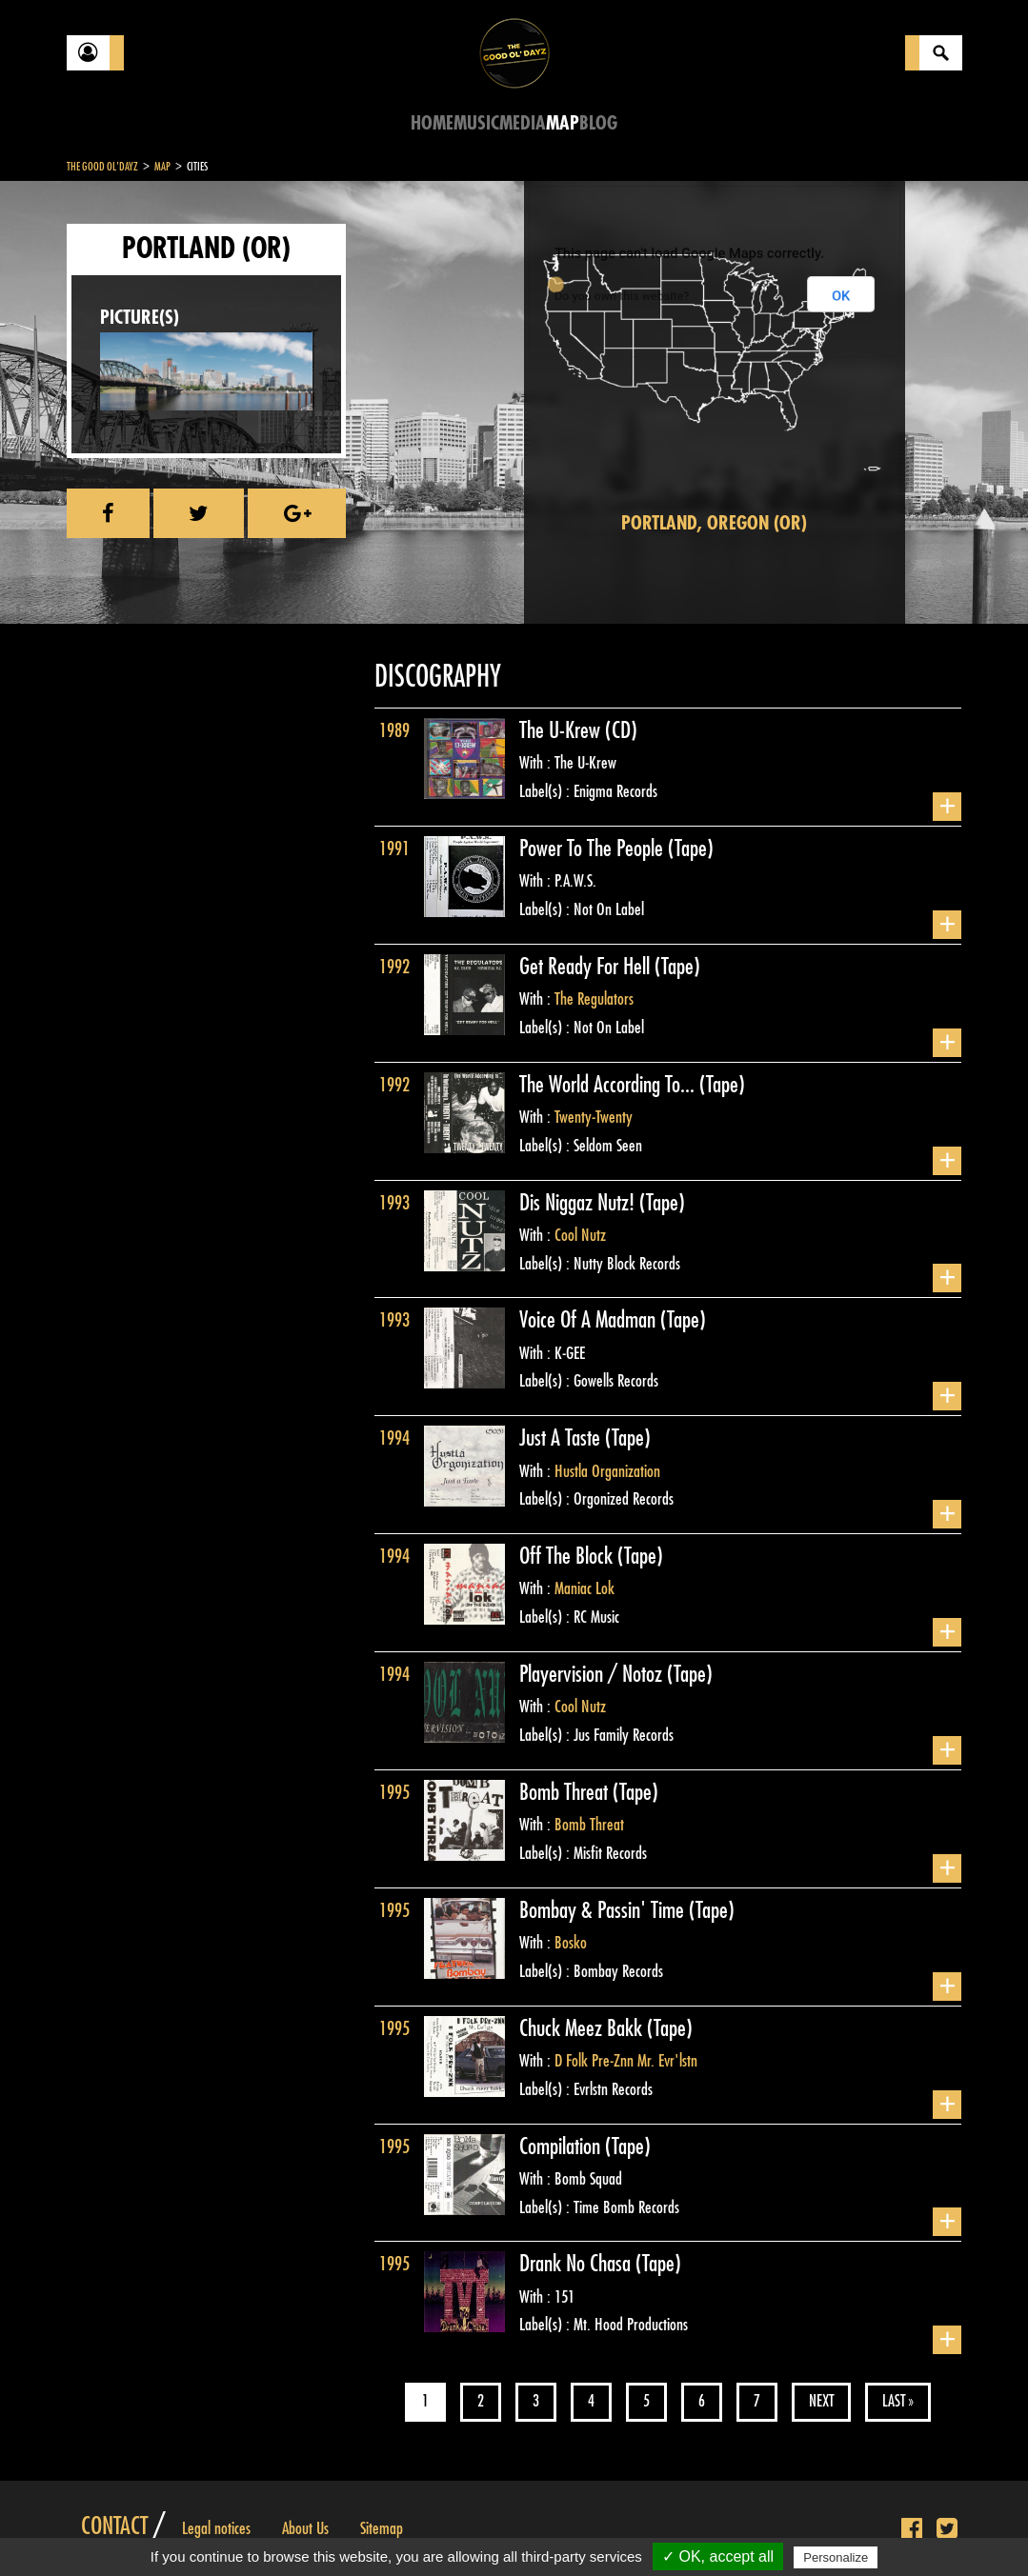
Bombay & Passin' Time (604, 1910)
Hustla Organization (607, 1471)
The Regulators (594, 999)
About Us (305, 2528)
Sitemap (381, 2528)
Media (522, 123)
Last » (898, 2401)
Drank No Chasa (577, 2263)
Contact (114, 2526)
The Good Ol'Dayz (102, 166)
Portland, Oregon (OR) (714, 523)
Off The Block (568, 1556)
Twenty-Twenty (593, 1117)
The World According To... (609, 1084)
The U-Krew (562, 730)
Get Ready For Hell (587, 966)
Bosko (570, 1942)
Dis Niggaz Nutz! (579, 1202)
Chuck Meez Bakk (583, 2028)
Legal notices (216, 2528)
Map (562, 123)
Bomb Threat (566, 1792)
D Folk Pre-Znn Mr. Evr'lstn (625, 2060)
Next (821, 2401)
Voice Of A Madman (589, 1319)
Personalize (835, 2557)
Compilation (562, 2146)
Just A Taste (562, 1438)
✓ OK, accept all (718, 2556)
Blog (598, 123)
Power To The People (593, 848)
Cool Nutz (580, 1235)
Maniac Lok (584, 1588)
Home (432, 123)
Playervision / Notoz (593, 1674)
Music (476, 123)
